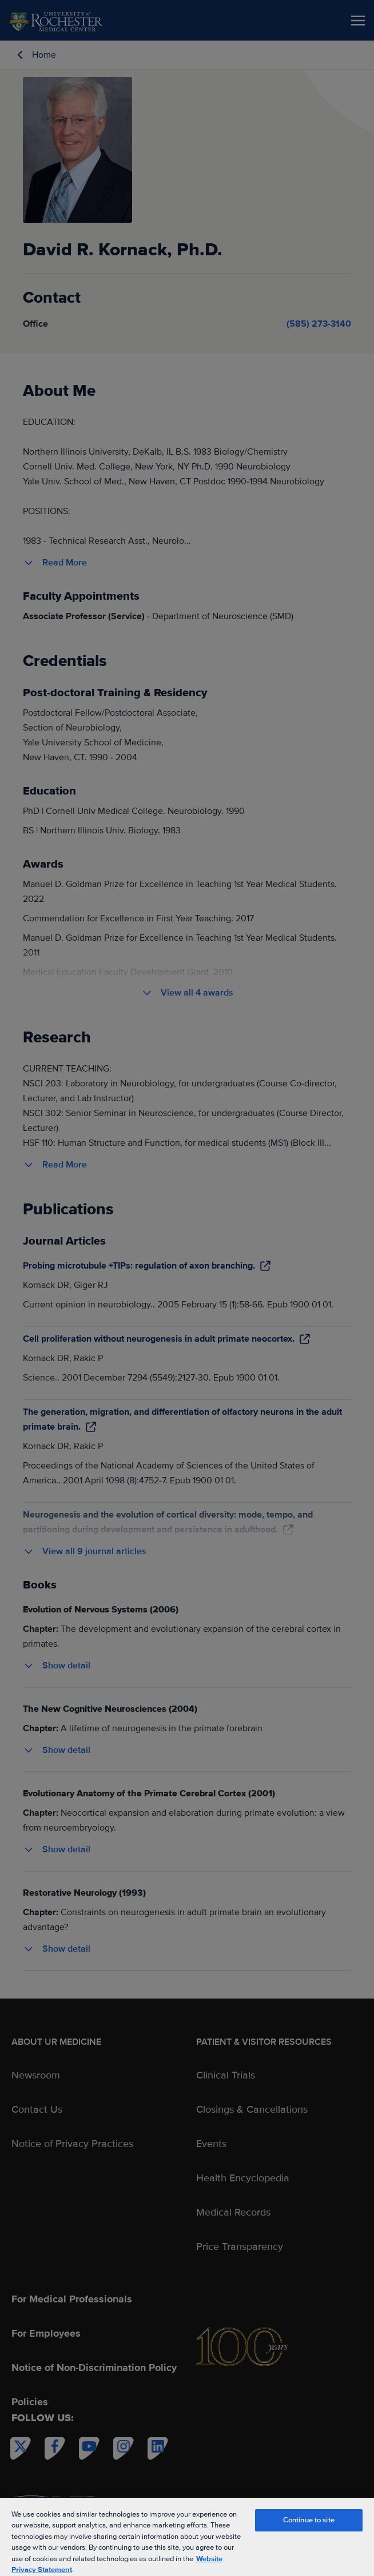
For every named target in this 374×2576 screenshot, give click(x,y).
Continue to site (309, 2520)
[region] (187, 2536)
